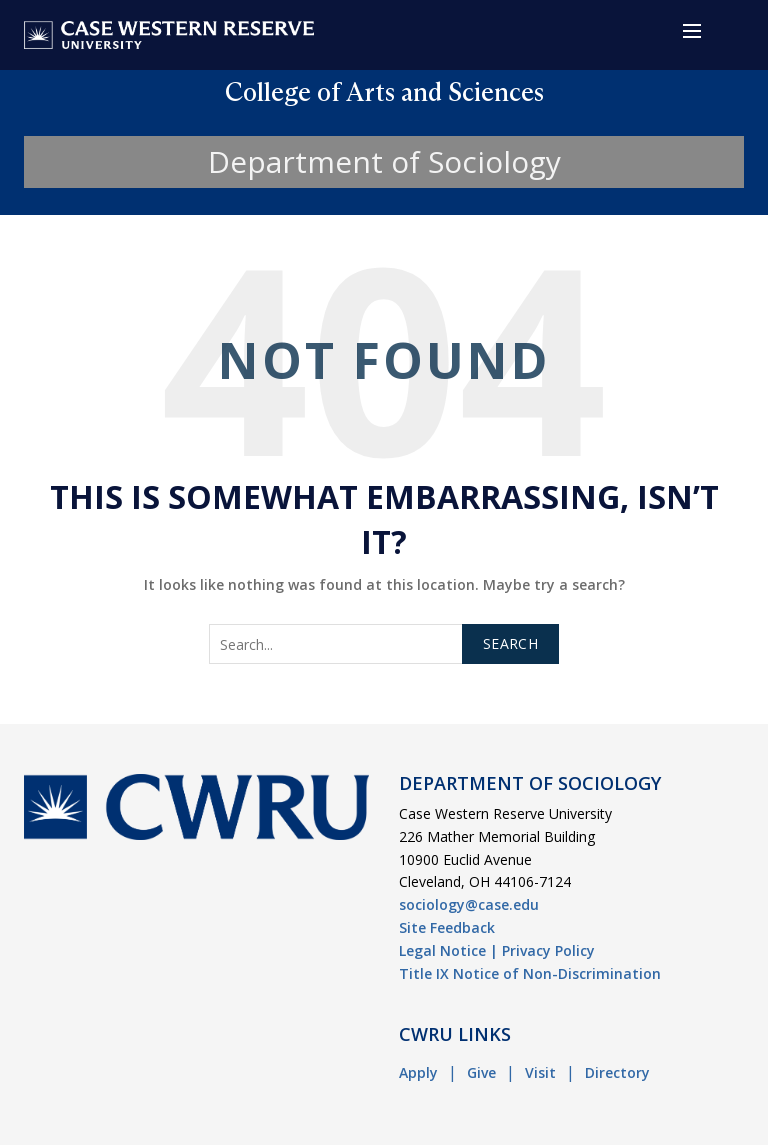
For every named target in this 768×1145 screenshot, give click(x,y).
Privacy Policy (548, 950)
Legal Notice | (448, 950)
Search (510, 643)
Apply (418, 1072)
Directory (617, 1072)
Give (481, 1072)
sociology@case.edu (469, 904)
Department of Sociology (384, 161)
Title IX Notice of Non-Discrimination (530, 973)
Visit (540, 1072)
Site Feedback (447, 927)
